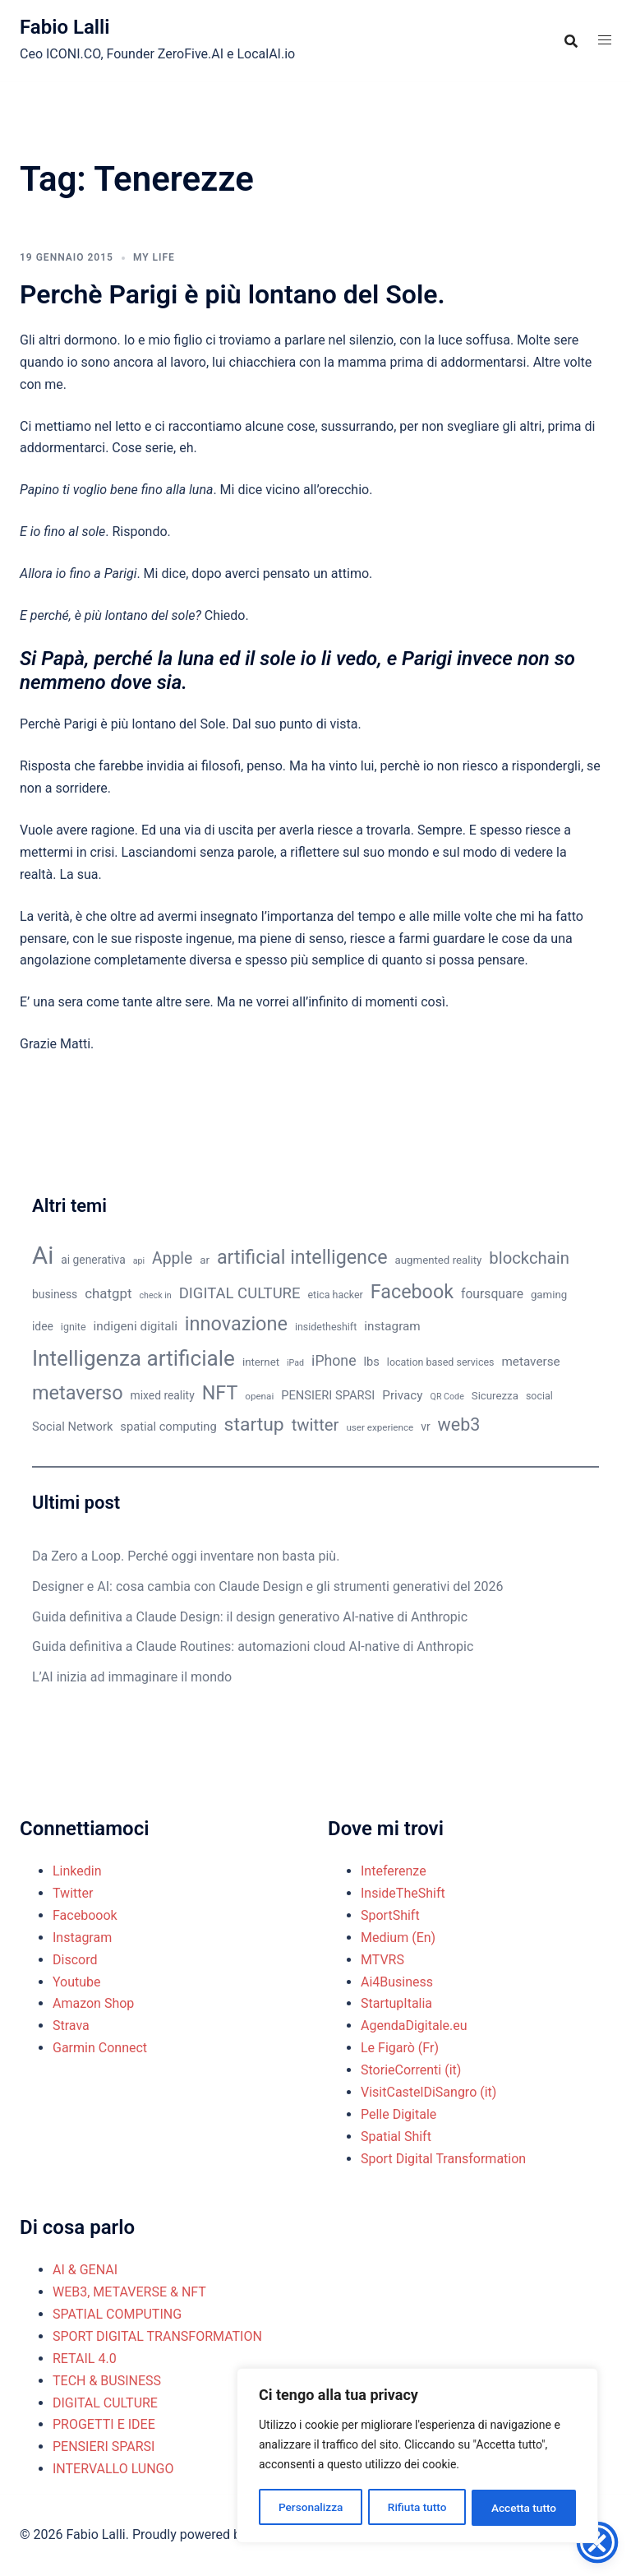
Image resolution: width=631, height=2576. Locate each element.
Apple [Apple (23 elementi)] (172, 1258)
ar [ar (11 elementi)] (205, 1260)
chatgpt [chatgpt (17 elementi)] (108, 1293)
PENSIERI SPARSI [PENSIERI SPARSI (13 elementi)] (328, 1395)
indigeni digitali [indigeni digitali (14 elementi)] (135, 1326)
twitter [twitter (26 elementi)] (315, 1425)
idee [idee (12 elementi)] (42, 1326)
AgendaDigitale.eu (414, 2025)
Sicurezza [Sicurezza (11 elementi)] (495, 1396)
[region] (417, 2456)
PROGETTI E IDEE (104, 2424)
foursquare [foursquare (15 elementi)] (492, 1294)
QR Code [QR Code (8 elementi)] (447, 1396)
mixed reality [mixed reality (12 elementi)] (163, 1395)
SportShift (390, 1915)
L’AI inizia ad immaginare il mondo (132, 1677)
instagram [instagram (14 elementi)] (392, 1326)
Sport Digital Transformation (443, 2159)
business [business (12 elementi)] (54, 1294)
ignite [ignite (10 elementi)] (73, 1326)
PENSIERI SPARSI (103, 2446)
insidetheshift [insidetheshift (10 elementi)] (326, 1326)
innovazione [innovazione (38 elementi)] (236, 1323)
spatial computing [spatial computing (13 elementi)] (168, 1426)
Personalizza (310, 2507)
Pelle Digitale (398, 2114)
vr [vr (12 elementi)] (425, 1426)
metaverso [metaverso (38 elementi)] (77, 1392)
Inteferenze (393, 1871)
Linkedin (77, 1871)
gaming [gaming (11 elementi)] (549, 1294)
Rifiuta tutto (417, 2507)
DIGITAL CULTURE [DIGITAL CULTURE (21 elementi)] (240, 1293)
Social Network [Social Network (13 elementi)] (72, 1426)
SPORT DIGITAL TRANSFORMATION (157, 2336)
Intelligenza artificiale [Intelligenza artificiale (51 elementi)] (133, 1358)
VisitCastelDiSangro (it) (428, 2092)
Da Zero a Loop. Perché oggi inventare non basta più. (185, 1556)
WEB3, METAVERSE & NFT (129, 2292)
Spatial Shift (396, 2136)
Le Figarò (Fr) (400, 2048)
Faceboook (85, 1915)
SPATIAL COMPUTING (117, 2314)
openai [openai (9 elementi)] (259, 1396)
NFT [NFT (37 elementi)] (220, 1392)
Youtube (77, 1982)
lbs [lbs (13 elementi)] (371, 1361)
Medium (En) (398, 1937)
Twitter (73, 1893)
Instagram (82, 1937)
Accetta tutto (524, 2507)
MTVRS (382, 1960)
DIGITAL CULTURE (105, 2403)
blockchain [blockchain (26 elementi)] (529, 1258)
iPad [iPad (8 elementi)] (295, 1362)
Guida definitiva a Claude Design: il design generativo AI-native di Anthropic (249, 1617)
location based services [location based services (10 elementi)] (441, 1362)
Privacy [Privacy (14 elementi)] (402, 1395)
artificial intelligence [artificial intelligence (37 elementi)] (302, 1257)
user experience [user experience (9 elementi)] (379, 1427)
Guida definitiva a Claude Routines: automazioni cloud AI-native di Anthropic (252, 1646)
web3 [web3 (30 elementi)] (459, 1424)
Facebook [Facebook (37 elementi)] (412, 1291)
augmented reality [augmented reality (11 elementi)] (438, 1260)
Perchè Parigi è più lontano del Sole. (232, 294)
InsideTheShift (403, 1893)
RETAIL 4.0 (85, 2358)
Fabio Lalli (65, 27)
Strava (71, 2025)
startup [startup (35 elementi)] (254, 1424)
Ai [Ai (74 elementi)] (42, 1256)
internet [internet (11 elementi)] (260, 1362)
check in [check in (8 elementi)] (156, 1295)
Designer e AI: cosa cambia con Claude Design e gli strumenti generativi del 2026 (268, 1586)
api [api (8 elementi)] (139, 1261)
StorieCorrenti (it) (411, 2070)
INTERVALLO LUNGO (113, 2469)
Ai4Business (397, 1982)
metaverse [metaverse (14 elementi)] (530, 1361)
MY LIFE (154, 257)
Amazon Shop (93, 2003)
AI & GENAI (85, 2270)
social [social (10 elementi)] (539, 1396)
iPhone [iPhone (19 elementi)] (333, 1361)
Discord (75, 1960)
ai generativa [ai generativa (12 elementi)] (93, 1259)
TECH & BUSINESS (107, 2381)
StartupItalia (396, 2003)
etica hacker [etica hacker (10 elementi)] (335, 1294)
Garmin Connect (100, 2048)
